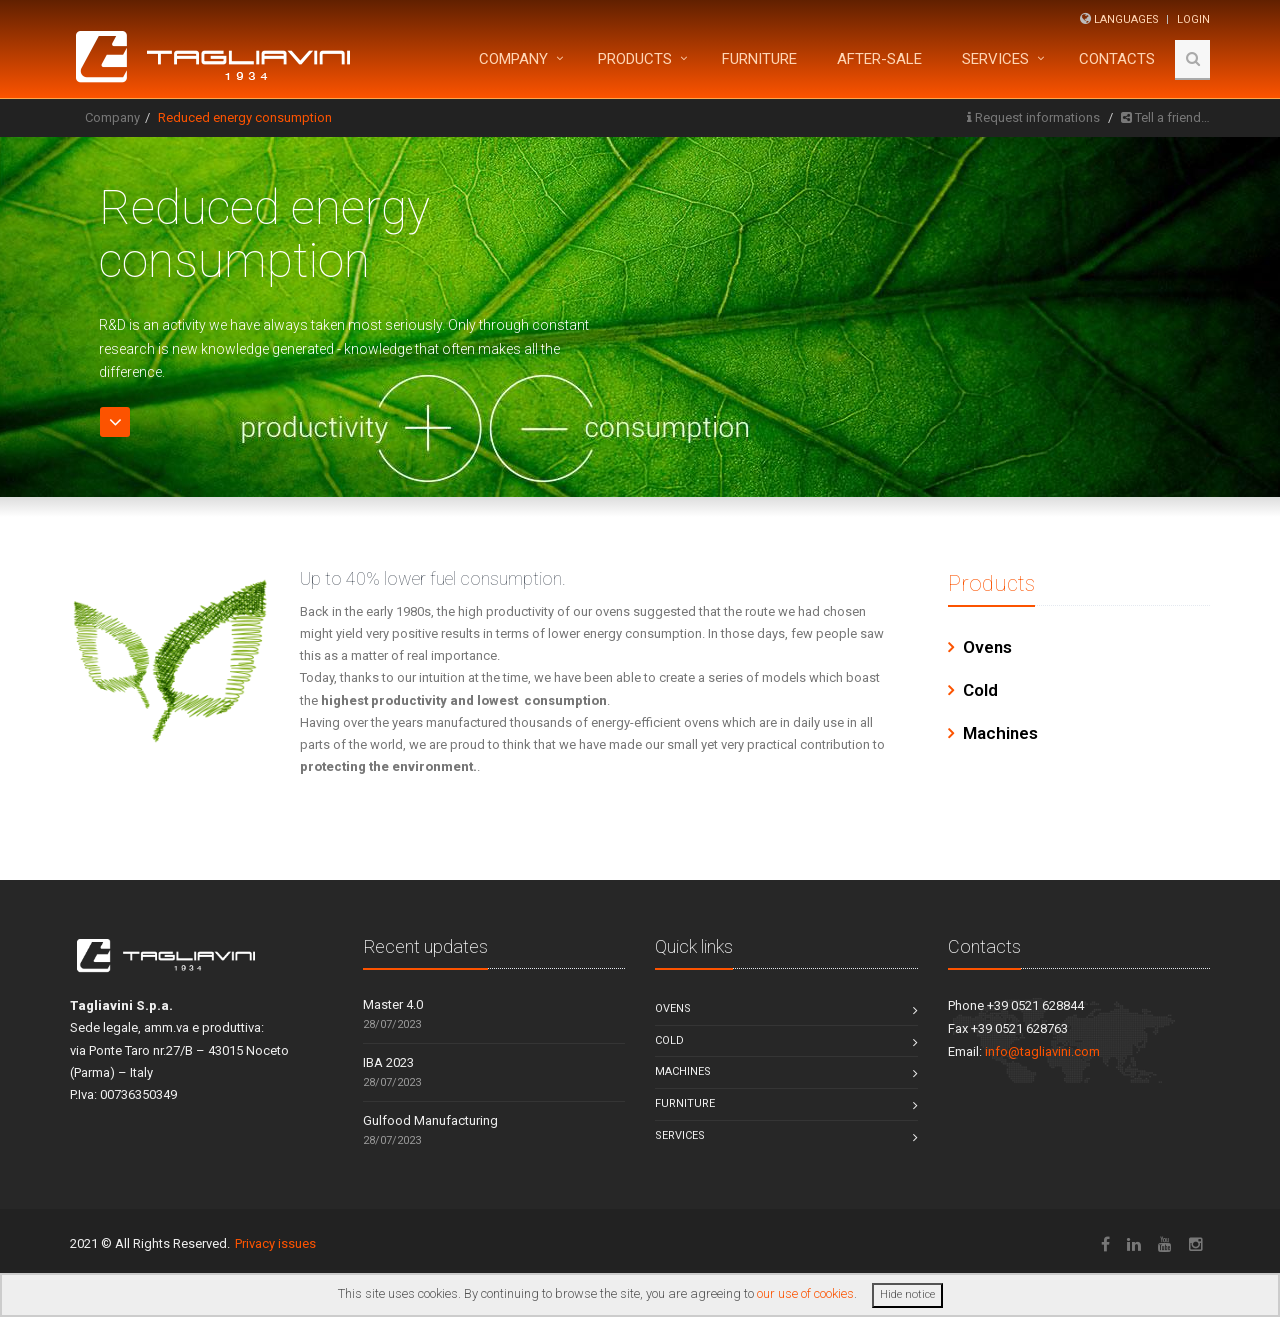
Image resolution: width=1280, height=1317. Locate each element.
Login (1193, 19)
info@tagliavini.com (1042, 1051)
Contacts (1117, 59)
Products (635, 59)
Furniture (685, 1103)
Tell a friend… (1172, 117)
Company (513, 59)
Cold (980, 690)
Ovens (987, 647)
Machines (1000, 733)
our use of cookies (805, 1293)
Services (995, 59)
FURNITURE (759, 59)
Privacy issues (275, 1243)
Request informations (1037, 117)
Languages (1126, 19)
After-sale (879, 59)
